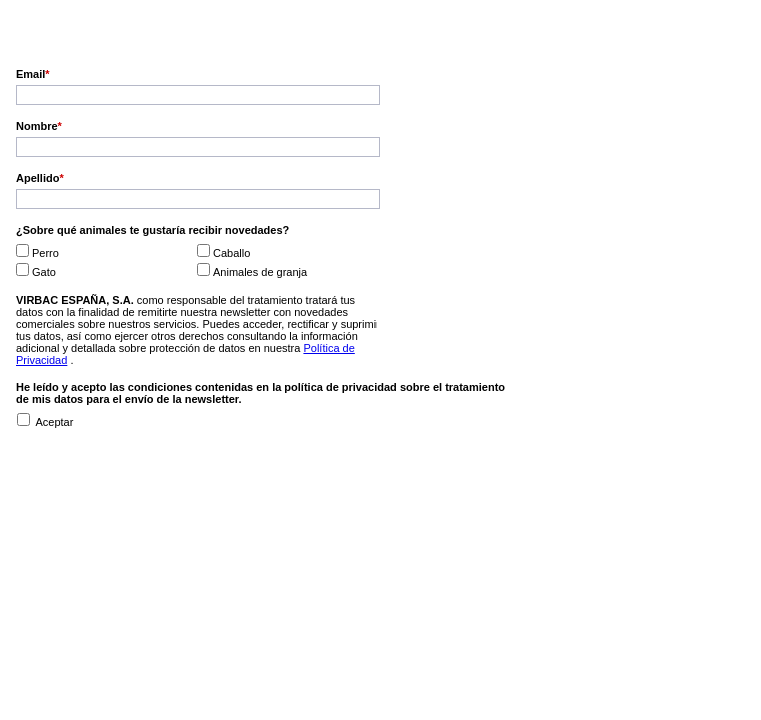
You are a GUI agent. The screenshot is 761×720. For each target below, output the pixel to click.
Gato (44, 272)
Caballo (231, 253)
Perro (45, 253)
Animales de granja (260, 272)
